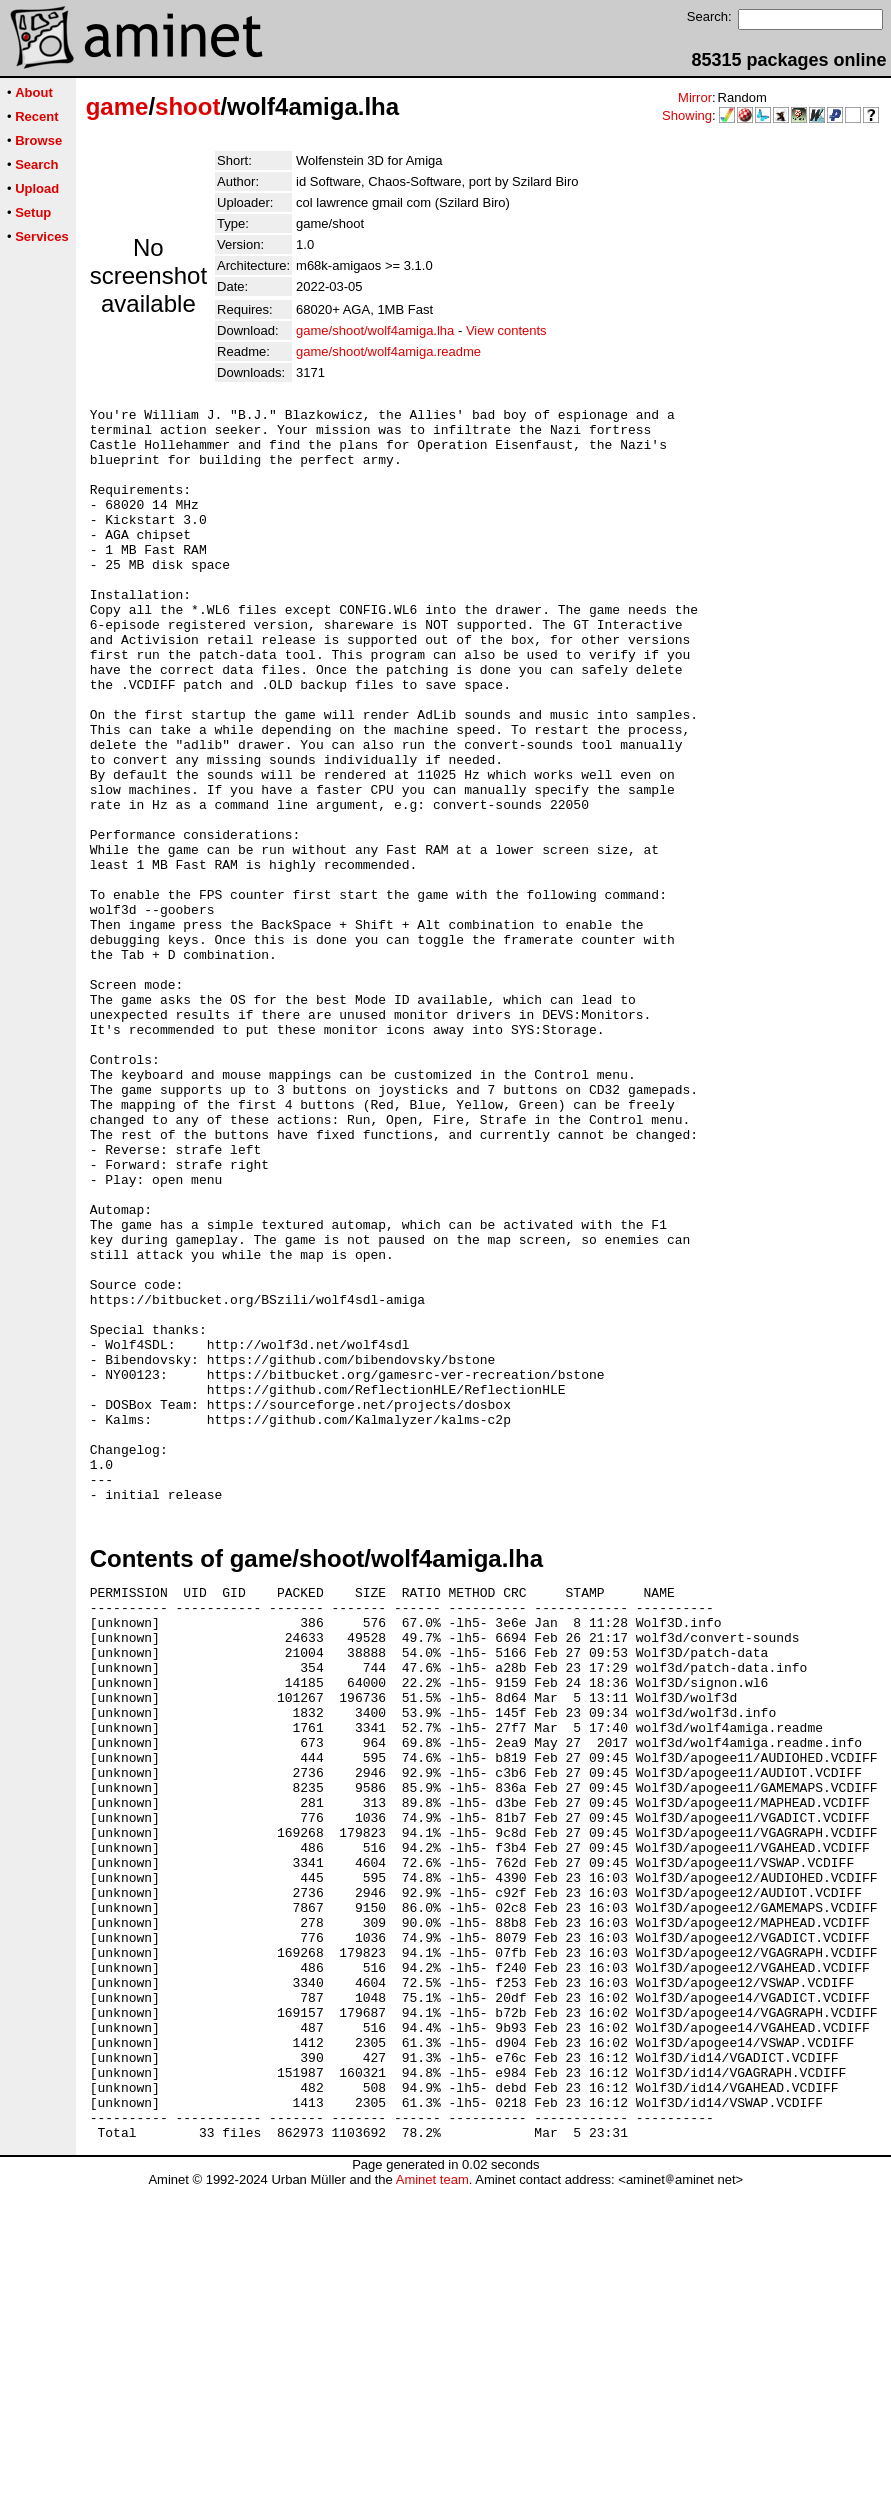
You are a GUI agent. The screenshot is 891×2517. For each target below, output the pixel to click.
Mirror (695, 97)
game (117, 106)
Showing (687, 115)
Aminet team (432, 2509)
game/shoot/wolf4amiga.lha (375, 330)
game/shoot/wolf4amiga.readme (388, 351)
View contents (506, 330)
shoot (187, 106)
